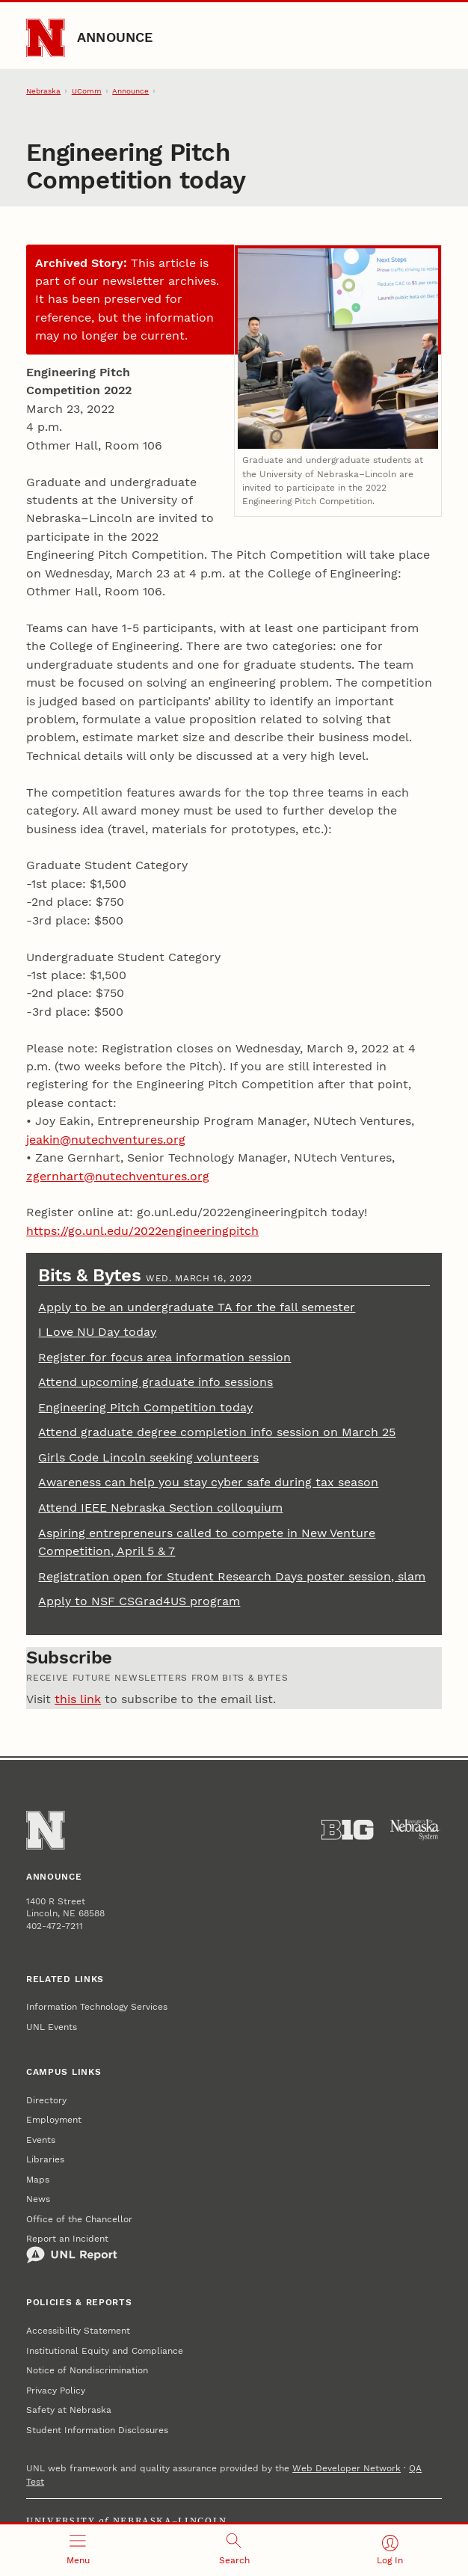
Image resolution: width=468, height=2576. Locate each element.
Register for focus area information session (164, 1357)
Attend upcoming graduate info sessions (155, 1382)
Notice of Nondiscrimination (87, 2370)
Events (40, 2140)
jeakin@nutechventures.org (105, 1139)
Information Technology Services (96, 2007)
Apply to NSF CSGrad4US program (139, 1601)
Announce (115, 37)
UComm (87, 91)
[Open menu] (78, 2550)
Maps (37, 2179)
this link (78, 1699)
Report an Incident (71, 2248)
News (38, 2199)
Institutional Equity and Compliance (104, 2351)
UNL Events (51, 2027)
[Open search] (234, 2550)
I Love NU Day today (97, 1332)
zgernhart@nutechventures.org (117, 1176)
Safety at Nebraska (68, 2410)
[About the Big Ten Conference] (347, 1830)
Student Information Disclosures (97, 2430)
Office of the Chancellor (79, 2219)
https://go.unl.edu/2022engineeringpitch (142, 1231)
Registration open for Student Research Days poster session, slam (231, 1576)
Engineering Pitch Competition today (145, 1407)
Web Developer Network (346, 2468)
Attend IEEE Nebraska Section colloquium (160, 1507)
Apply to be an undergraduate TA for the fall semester (196, 1307)
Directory (46, 2100)
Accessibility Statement (78, 2330)
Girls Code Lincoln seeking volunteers (148, 1457)
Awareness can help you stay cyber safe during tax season (208, 1482)
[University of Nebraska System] (415, 1830)
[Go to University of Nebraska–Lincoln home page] (45, 38)
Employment (53, 2120)
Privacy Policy (55, 2390)
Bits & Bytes (92, 1275)
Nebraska (43, 91)
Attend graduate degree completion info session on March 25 (216, 1432)
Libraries (45, 2159)
